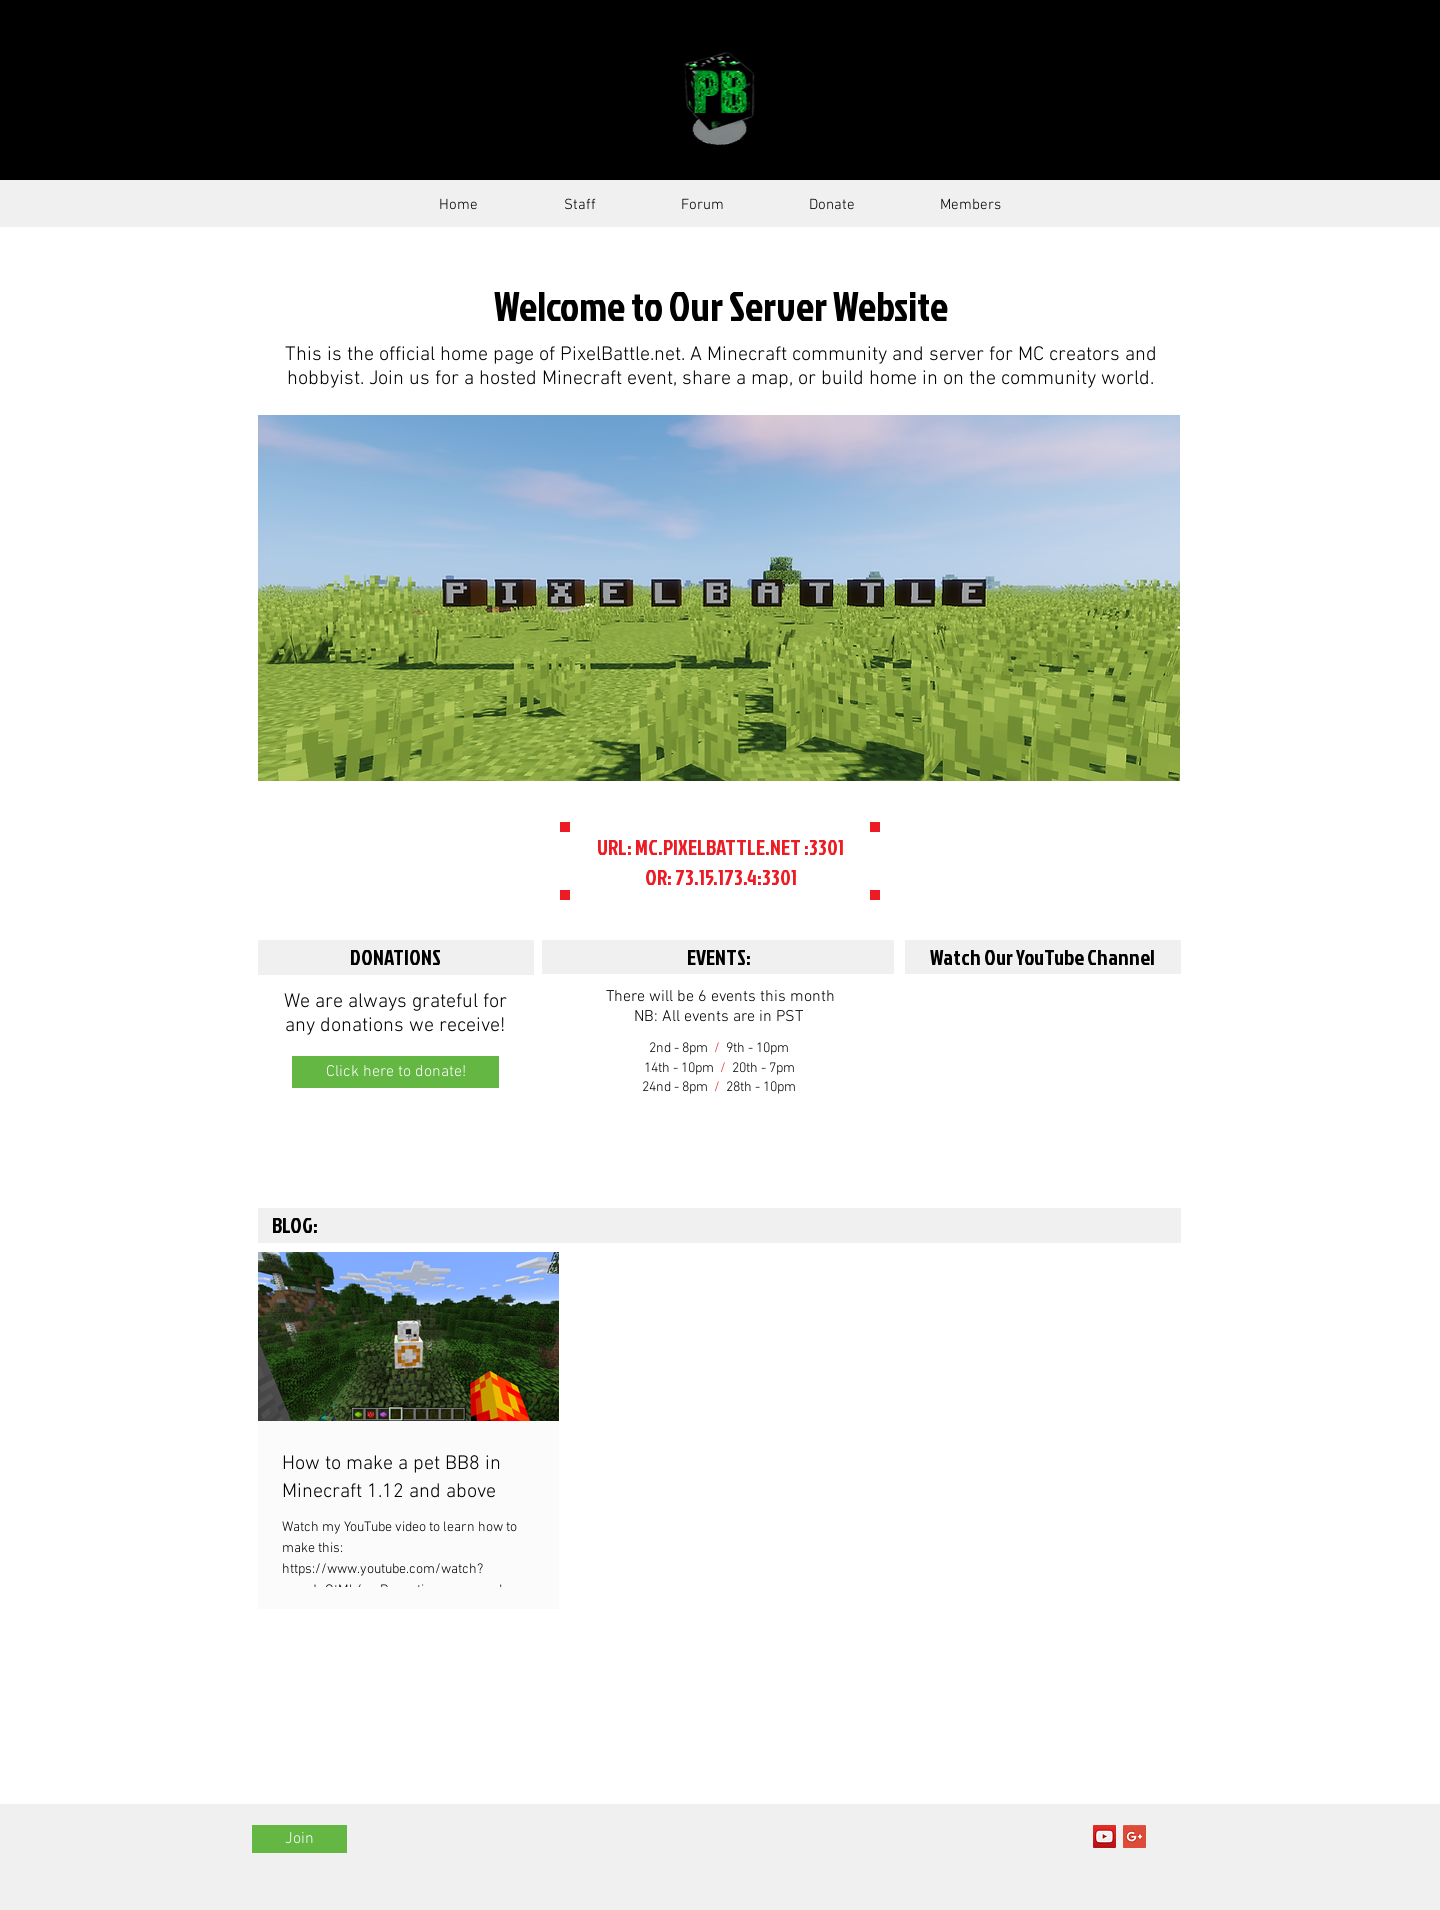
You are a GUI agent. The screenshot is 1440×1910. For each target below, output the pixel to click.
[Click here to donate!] (395, 1072)
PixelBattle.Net (501, 98)
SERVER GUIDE (930, 97)
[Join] (299, 1839)
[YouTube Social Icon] (1104, 1836)
